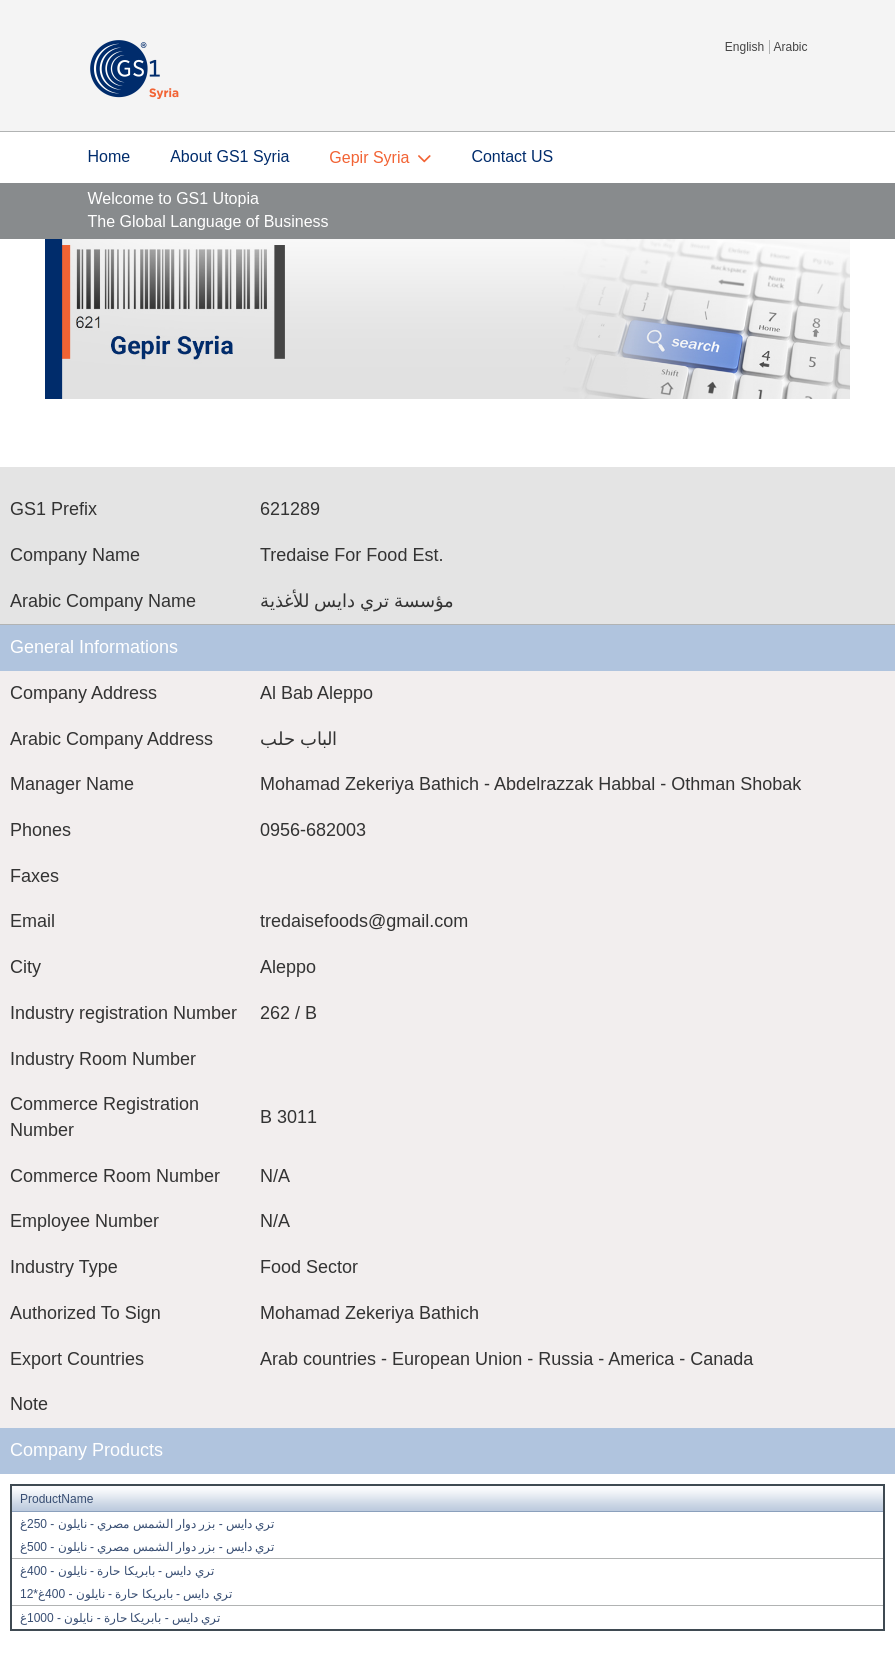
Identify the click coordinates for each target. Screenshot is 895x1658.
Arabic (790, 47)
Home (109, 156)
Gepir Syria (369, 157)
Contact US (512, 156)
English (744, 47)
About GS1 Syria (229, 156)
